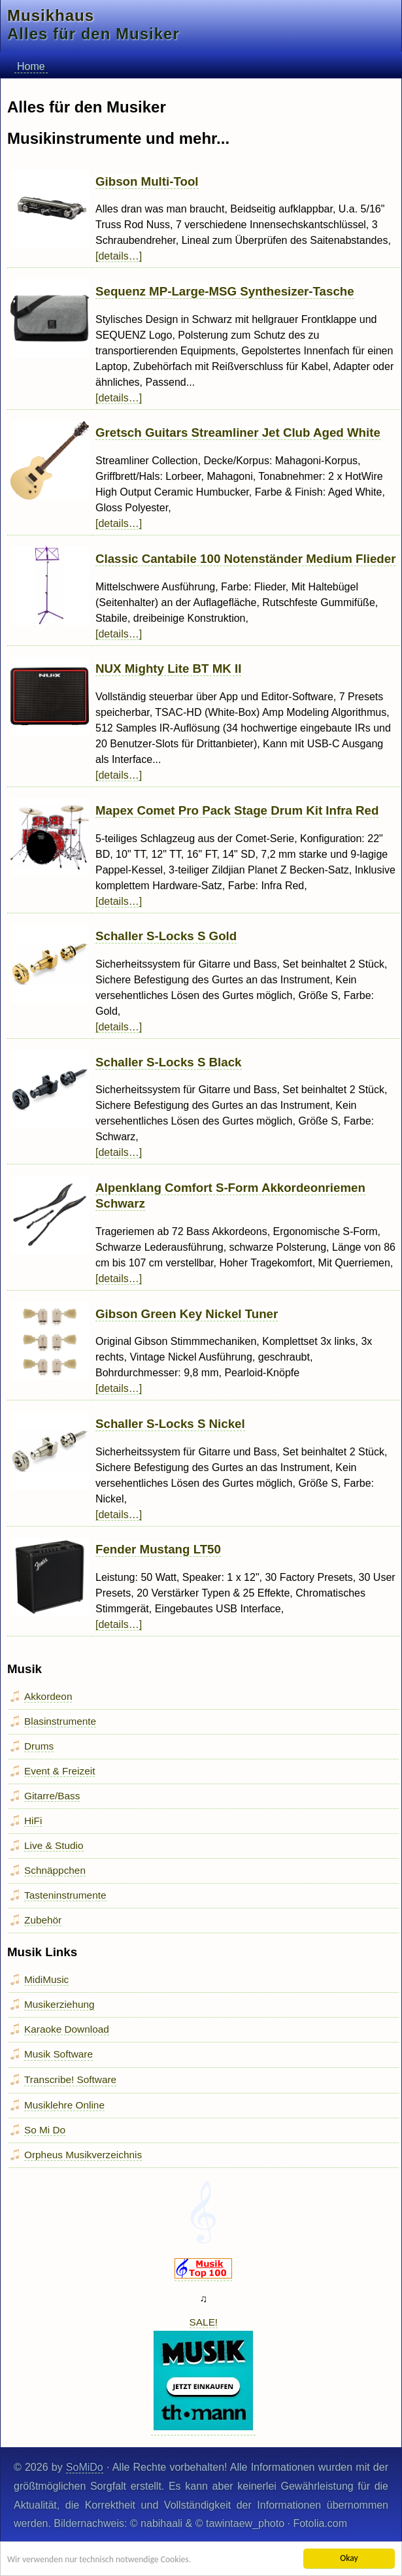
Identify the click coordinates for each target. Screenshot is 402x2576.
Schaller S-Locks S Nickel (170, 1424)
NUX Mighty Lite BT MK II (168, 668)
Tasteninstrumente (65, 1895)
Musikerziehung (59, 2004)
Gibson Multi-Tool (147, 181)
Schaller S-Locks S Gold (166, 936)
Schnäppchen (55, 1870)
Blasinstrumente (60, 1721)
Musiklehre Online (64, 2104)
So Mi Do (44, 2129)
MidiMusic (46, 1979)
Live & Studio (54, 1845)
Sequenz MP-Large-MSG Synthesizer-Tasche (224, 291)
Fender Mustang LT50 (158, 1549)
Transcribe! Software (70, 2079)
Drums (39, 1746)
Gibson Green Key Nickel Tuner (186, 1314)
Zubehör (42, 1919)
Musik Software (58, 2053)
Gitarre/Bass (52, 1795)
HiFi (33, 1820)
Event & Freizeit (59, 1770)
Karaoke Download (66, 2029)
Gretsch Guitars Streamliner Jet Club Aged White (237, 432)
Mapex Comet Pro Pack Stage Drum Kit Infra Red (236, 810)
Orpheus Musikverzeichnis (83, 2154)
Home (31, 66)
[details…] (118, 256)
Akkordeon (48, 1696)
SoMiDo (84, 2467)
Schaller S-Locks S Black (168, 1062)
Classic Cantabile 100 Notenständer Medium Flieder (245, 559)
